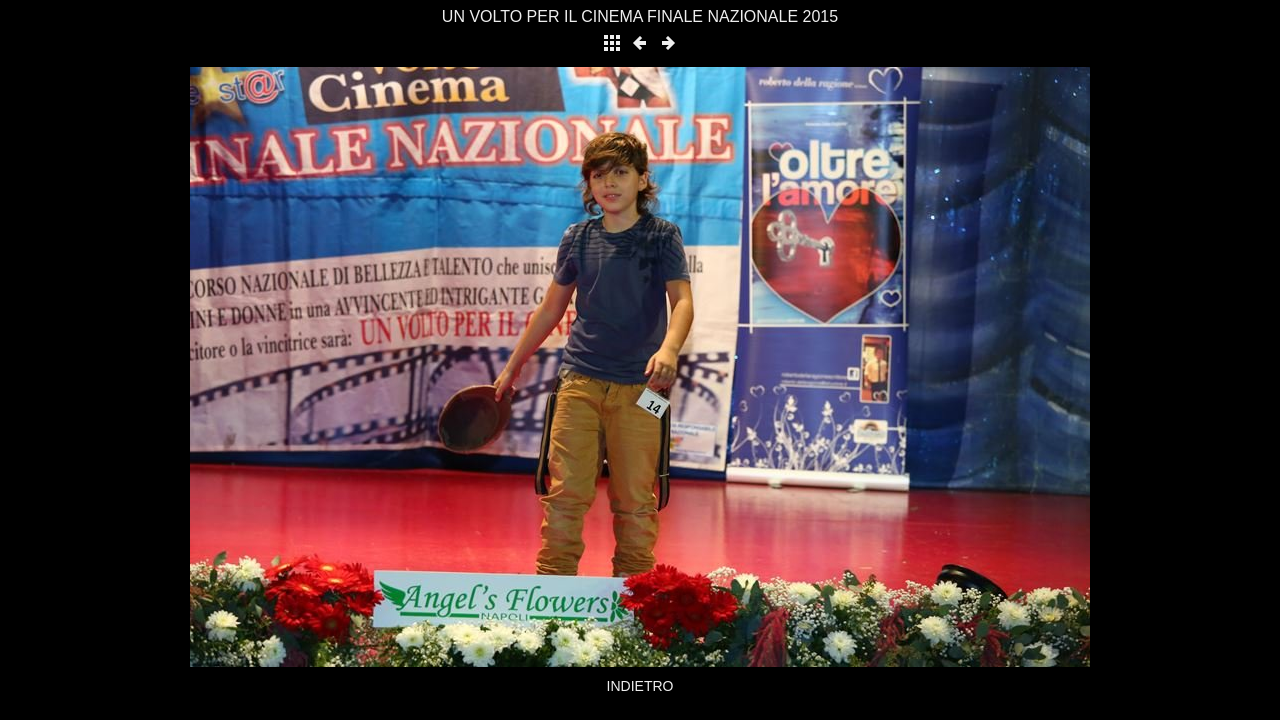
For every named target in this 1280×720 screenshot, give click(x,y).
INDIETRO (640, 686)
